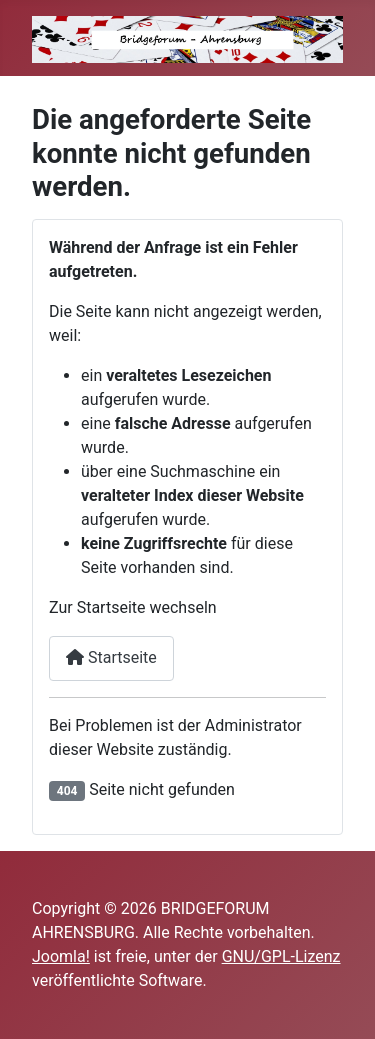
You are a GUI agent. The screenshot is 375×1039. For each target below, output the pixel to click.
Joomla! (61, 956)
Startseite (111, 657)
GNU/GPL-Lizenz (281, 956)
